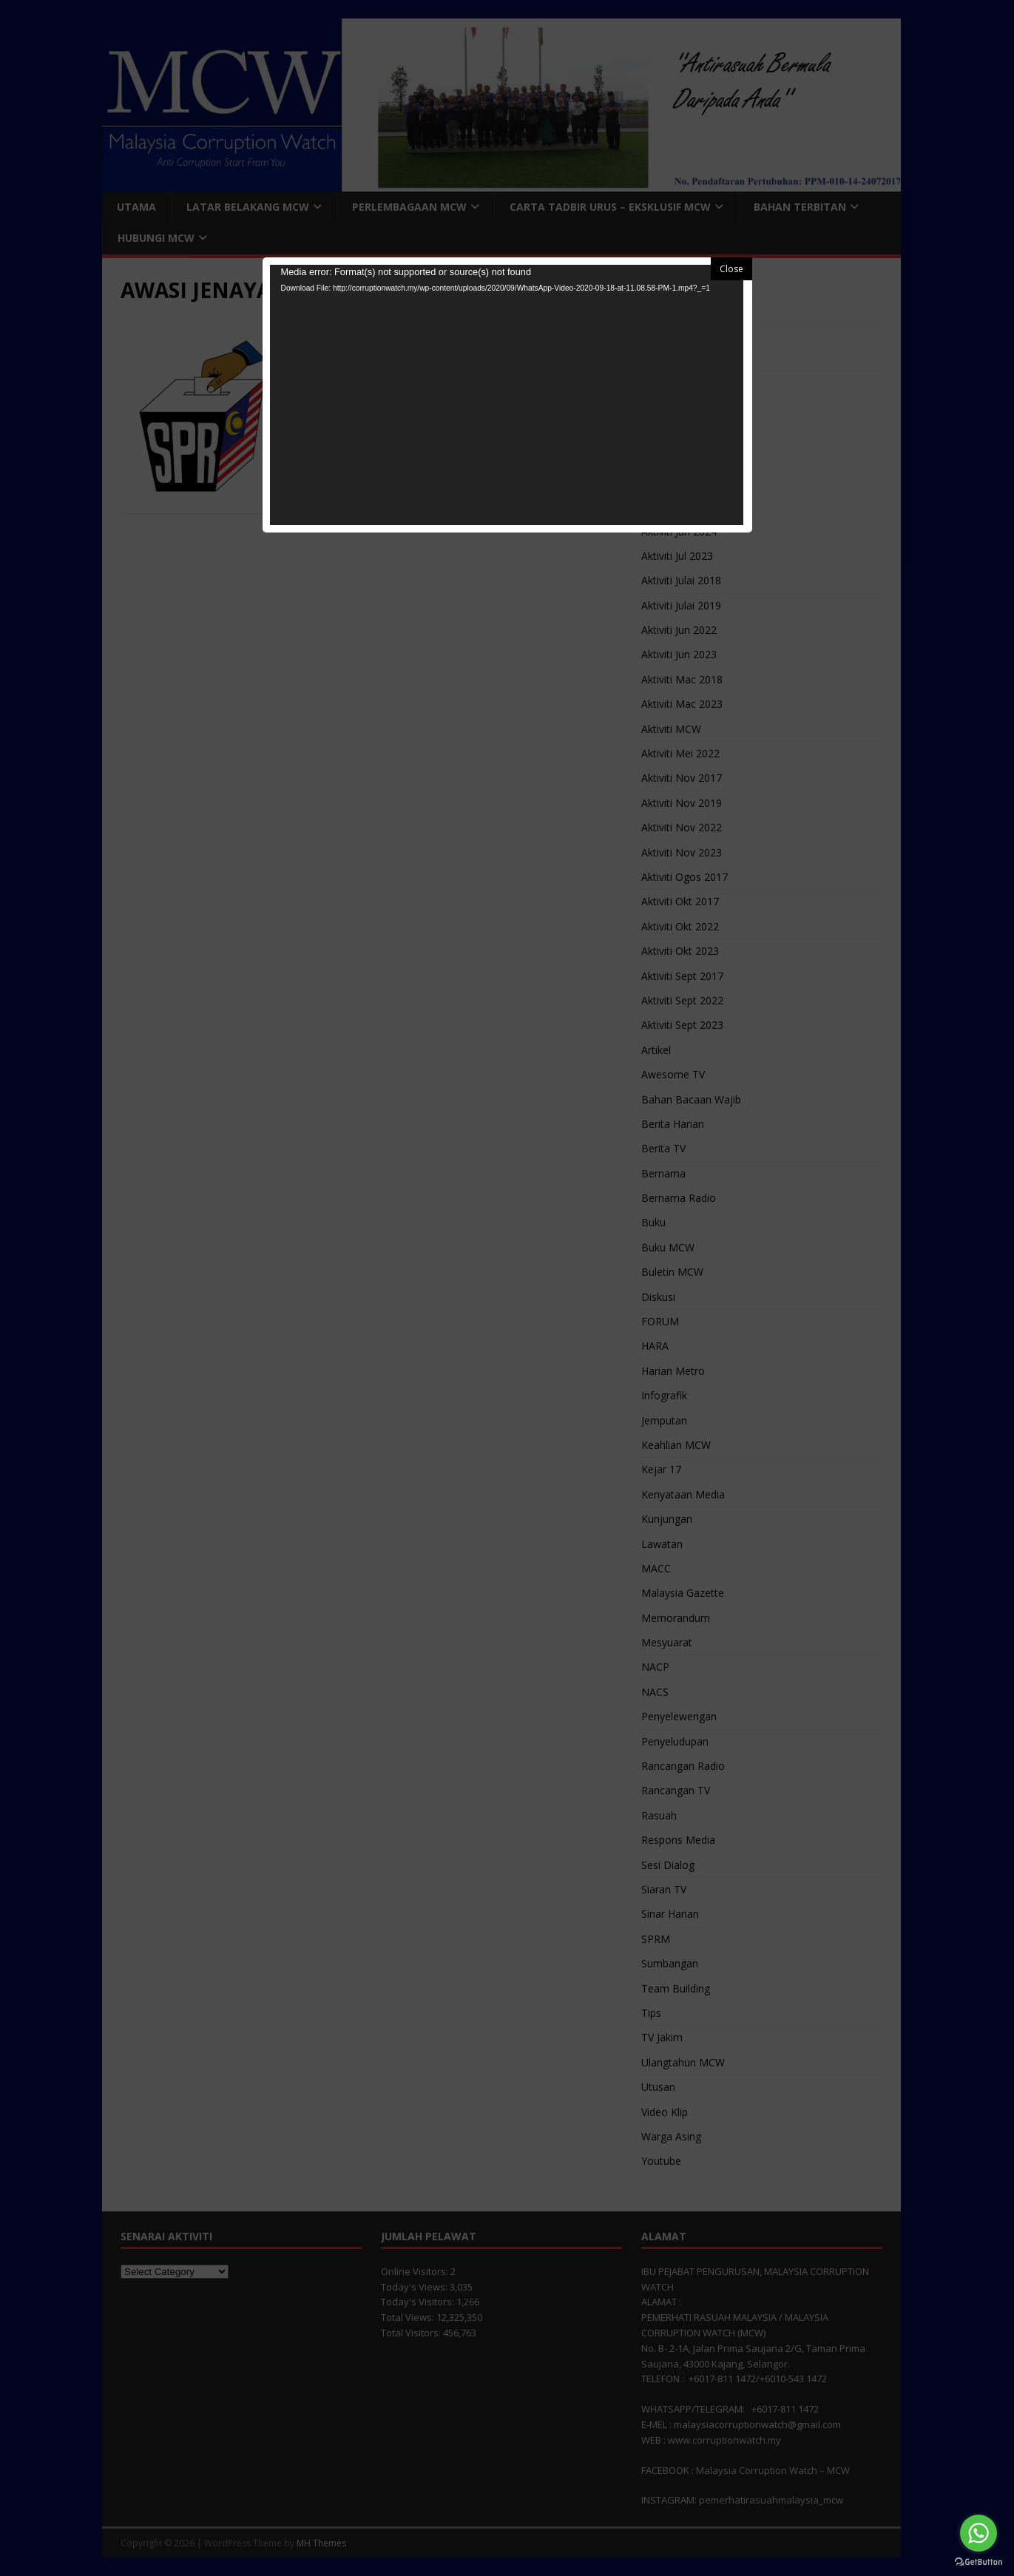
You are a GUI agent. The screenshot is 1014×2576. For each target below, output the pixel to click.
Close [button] (731, 269)
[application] (506, 395)
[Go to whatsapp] (978, 2533)
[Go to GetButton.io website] (978, 2561)
